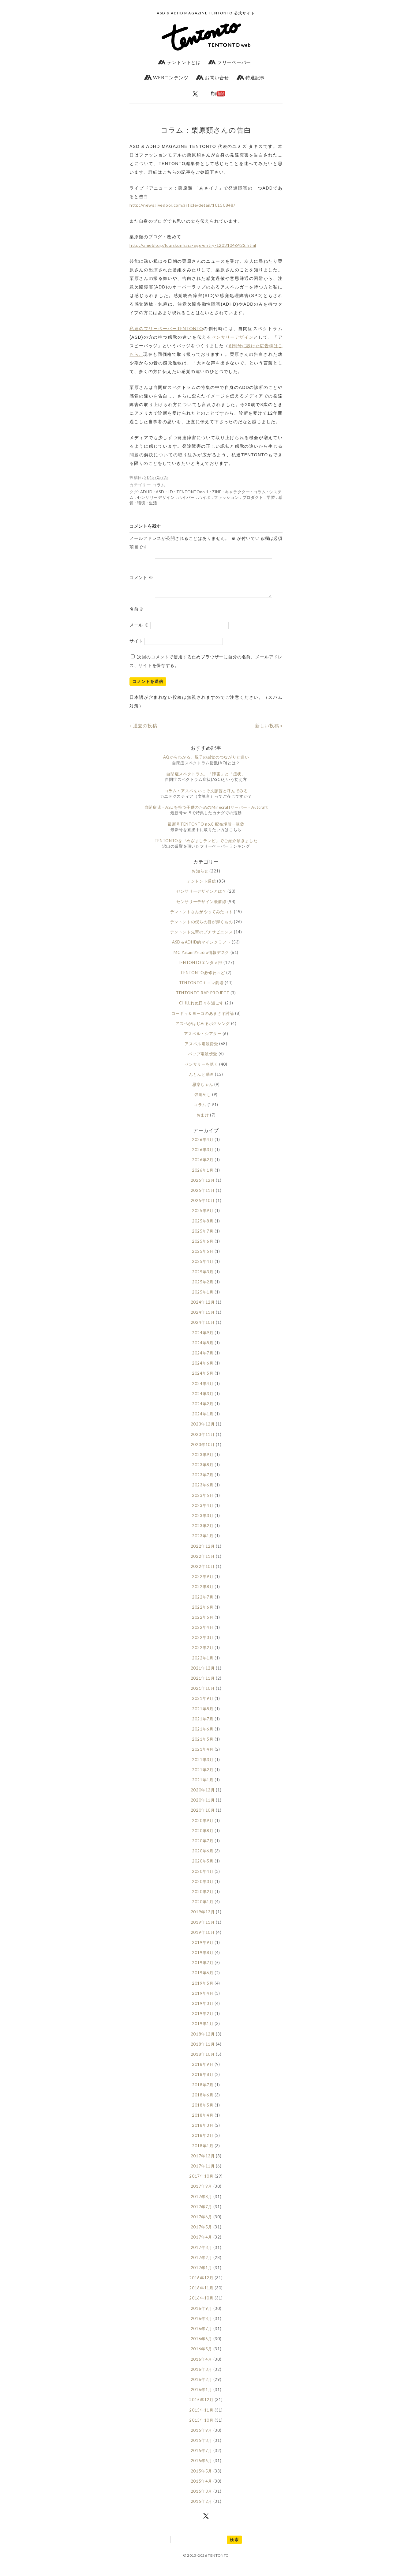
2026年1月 (203, 1177)
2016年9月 (201, 2315)
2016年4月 (201, 2366)
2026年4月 (203, 1146)
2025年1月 (203, 1299)
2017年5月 (201, 2234)
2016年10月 (201, 2305)
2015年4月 (201, 2488)
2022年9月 (203, 1583)
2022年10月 (203, 1573)
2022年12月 (203, 1553)
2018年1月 (203, 2153)
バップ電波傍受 (202, 1061)
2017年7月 (201, 2214)
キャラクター (237, 491)
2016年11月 (201, 2295)
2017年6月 (201, 2224)
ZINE (217, 491)
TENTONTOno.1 (192, 491)
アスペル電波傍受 (201, 1051)
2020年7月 (203, 1848)
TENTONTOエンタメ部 (200, 969)
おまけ (203, 1122)
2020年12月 (203, 1797)
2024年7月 (203, 1360)
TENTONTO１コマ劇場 (201, 990)
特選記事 (251, 77)
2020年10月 (203, 1817)
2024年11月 (203, 1319)
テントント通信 (201, 888)
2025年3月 (203, 1279)
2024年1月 (203, 1421)
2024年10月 (203, 1329)
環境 (141, 502)
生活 (153, 502)
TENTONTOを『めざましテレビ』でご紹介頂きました (206, 847)
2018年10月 (203, 2061)
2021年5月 (203, 1746)
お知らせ (200, 878)
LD (170, 491)
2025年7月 (203, 1238)
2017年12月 (203, 2163)
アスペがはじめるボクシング (202, 1030)
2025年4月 (203, 1268)
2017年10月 (201, 2183)
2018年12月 (203, 2041)
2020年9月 (203, 1827)
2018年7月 (203, 2092)
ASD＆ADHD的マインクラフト (201, 949)
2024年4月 (203, 1390)
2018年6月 (203, 2102)
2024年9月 (203, 1340)
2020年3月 (203, 1888)
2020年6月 (203, 1858)
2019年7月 (203, 1970)
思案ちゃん (202, 1091)
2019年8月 (203, 1959)
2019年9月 (203, 1949)
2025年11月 (203, 1197)
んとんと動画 (201, 1081)
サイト (136, 648)
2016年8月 (201, 2325)
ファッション (226, 497)
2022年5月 (203, 1624)
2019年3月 (203, 2010)
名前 (136, 616)
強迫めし (202, 1101)
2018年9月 (203, 2071)
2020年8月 (203, 1838)
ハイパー (186, 497)
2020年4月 (203, 1878)
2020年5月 (203, 1868)
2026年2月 (203, 1167)
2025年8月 (203, 1228)
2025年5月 (203, 1258)
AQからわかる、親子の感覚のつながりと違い (206, 764)
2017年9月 (201, 2193)
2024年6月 (203, 1370)
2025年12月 (203, 1187)
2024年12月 (203, 1309)
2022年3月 (203, 1644)
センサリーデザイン (232, 337)
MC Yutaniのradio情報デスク (201, 959)
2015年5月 (201, 2478)
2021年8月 (203, 1716)
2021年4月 (203, 1756)
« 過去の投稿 (143, 733)
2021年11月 (203, 1685)
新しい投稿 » (269, 733)
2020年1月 (203, 1909)
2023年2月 (203, 1533)
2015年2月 (201, 2508)
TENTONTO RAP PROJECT (202, 1000)
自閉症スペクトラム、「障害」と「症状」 (205, 781)
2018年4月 (203, 2122)
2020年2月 (203, 1898)
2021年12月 (203, 1675)
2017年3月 (201, 2254)
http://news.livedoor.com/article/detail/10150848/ (182, 205)
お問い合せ (212, 77)
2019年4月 (203, 2000)
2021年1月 (203, 1787)
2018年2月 (203, 2142)
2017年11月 (203, 2173)
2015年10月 (201, 2427)
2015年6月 (201, 2467)
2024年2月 (203, 1411)
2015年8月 (201, 2447)
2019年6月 (203, 1980)
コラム (159, 484)
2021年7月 (203, 1726)
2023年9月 (203, 1461)
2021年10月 (203, 1695)
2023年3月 (203, 1522)
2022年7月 (203, 1604)
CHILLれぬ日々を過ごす (201, 1010)
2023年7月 (203, 1482)
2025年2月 (203, 1289)
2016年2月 (201, 2386)
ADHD (146, 491)
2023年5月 (203, 1502)
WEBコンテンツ (166, 77)
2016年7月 (201, 2335)
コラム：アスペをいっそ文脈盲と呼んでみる (206, 798)
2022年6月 (203, 1614)
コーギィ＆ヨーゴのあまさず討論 (202, 1020)
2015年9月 (201, 2437)
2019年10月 (203, 1939)
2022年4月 (203, 1634)
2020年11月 (203, 1807)
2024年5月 (203, 1380)
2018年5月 (203, 2112)
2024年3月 (203, 1401)
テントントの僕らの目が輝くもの (201, 929)
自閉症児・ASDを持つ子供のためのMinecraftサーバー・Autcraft (206, 814)
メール (139, 632)
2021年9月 (203, 1705)
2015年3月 (201, 2498)
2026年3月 (203, 1156)
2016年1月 (201, 2396)
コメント (141, 581)
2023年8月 (203, 1472)
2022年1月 (203, 1665)
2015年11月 (201, 2417)
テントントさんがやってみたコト (201, 919)
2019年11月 (203, 1929)
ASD (160, 491)
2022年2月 (203, 1654)
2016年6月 (201, 2346)
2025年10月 (203, 1207)
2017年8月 (201, 2203)
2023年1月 (203, 1543)
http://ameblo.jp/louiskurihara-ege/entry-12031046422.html (192, 245)
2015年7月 (201, 2457)
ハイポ (204, 497)
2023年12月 (203, 1431)
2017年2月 (201, 2264)
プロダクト (252, 497)
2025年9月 (203, 1217)
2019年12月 (203, 1919)
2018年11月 (203, 2051)
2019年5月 (203, 1990)
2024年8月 (203, 1350)
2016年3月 (201, 2376)
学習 (271, 497)
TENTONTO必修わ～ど (202, 979)
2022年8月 (203, 1593)
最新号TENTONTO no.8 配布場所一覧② (206, 831)
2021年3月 (203, 1766)
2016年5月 (201, 2356)
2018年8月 (203, 2081)
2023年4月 (203, 1512)
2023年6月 (203, 1492)
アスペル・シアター (203, 1040)
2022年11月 (203, 1563)
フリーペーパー (229, 62)
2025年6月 (203, 1248)
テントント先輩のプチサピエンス (201, 939)
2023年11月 (203, 1441)
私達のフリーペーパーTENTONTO (166, 328)
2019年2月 (203, 2020)
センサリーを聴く (201, 1071)
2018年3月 (203, 2132)
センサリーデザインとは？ (201, 898)
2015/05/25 (156, 477)
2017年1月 (201, 2275)
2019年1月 (203, 2030)
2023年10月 (203, 1451)
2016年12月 (201, 2285)
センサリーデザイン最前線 (201, 908)
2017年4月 (201, 2244)
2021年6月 (203, 1736)
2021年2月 (203, 1777)
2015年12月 (201, 2407)
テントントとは (179, 62)
